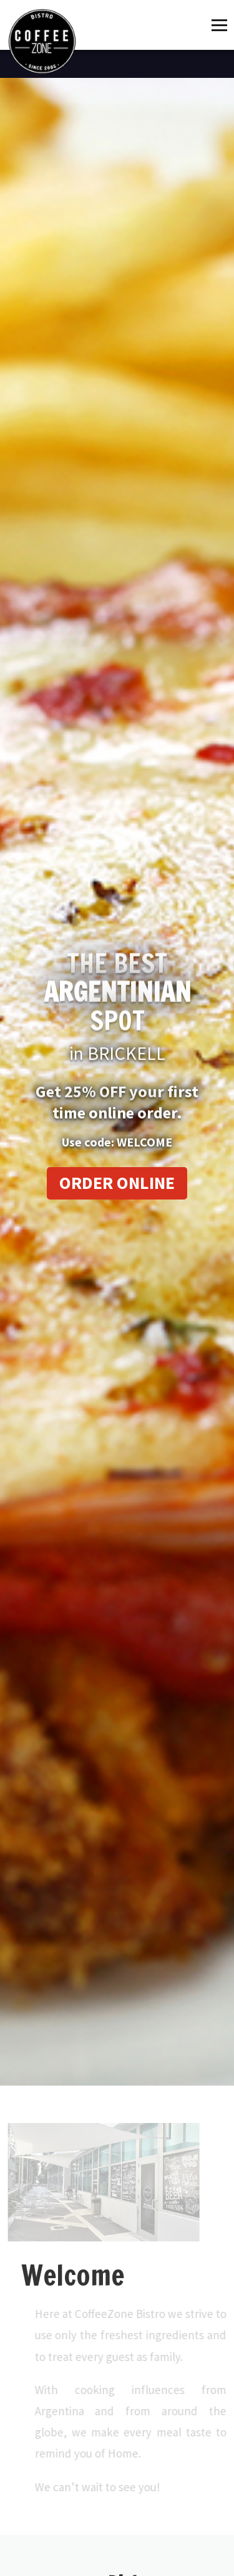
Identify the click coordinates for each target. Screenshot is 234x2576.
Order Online (117, 1182)
